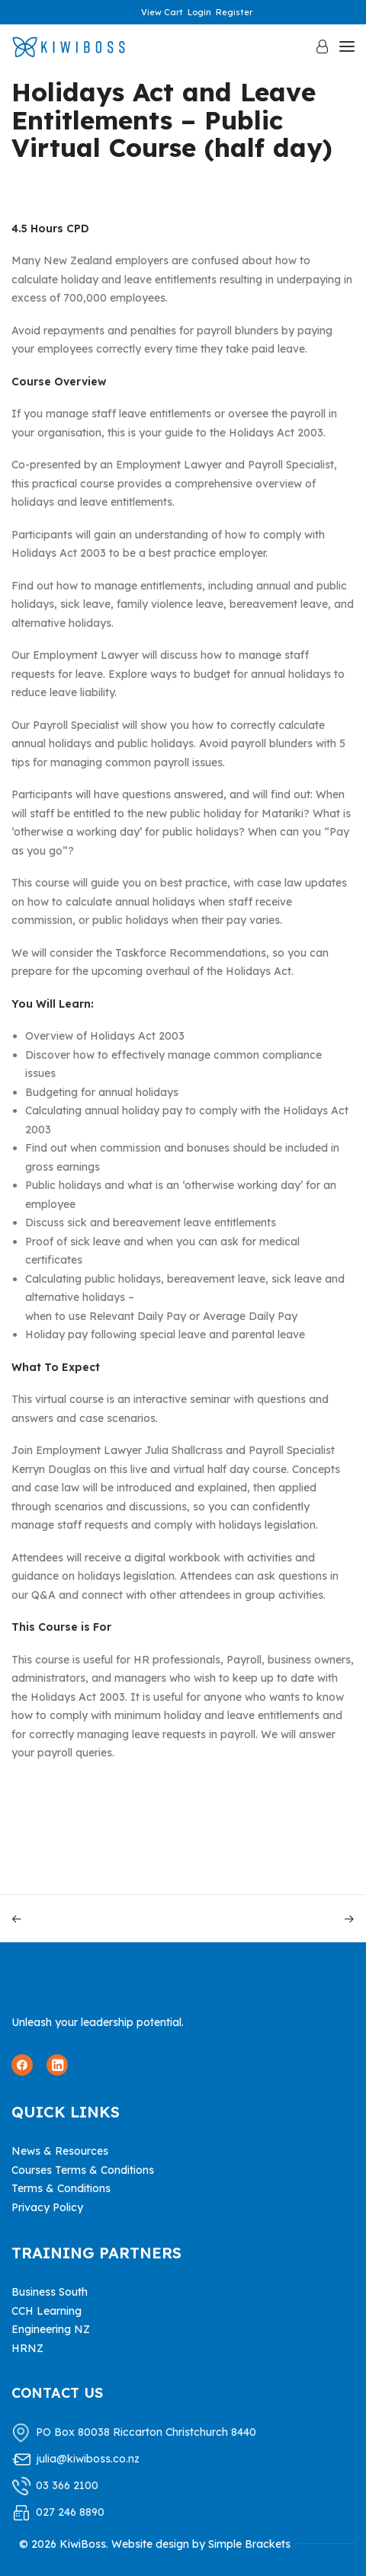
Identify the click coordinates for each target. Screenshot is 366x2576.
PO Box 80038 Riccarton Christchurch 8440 (146, 2432)
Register (234, 12)
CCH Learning (46, 2311)
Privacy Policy (47, 2207)
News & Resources (59, 2151)
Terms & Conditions (61, 2188)
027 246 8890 (70, 2512)
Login (199, 12)
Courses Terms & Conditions (82, 2170)
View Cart (162, 12)
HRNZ (27, 2348)
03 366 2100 (67, 2485)
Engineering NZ (50, 2329)
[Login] (315, 46)
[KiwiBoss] (68, 47)
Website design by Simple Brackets (201, 2544)
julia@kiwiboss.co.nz (88, 2459)
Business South (49, 2292)
